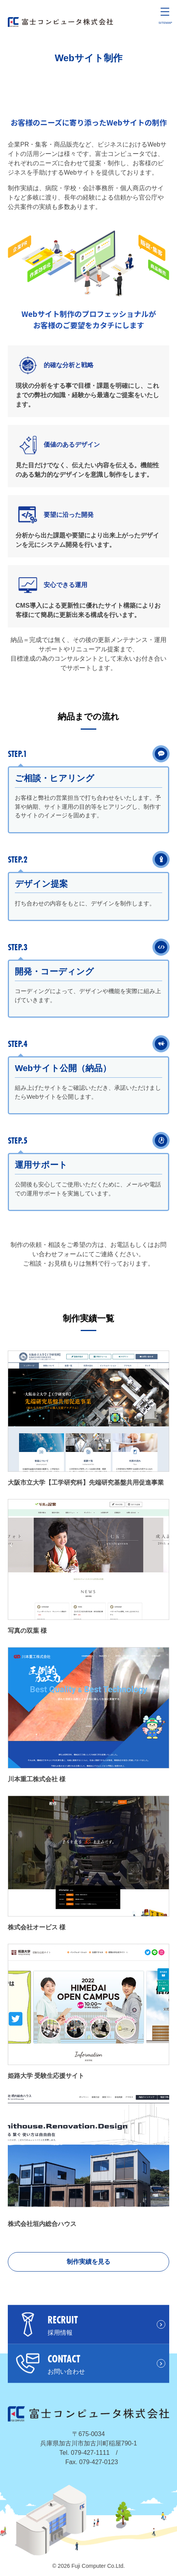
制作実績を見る (88, 2261)
